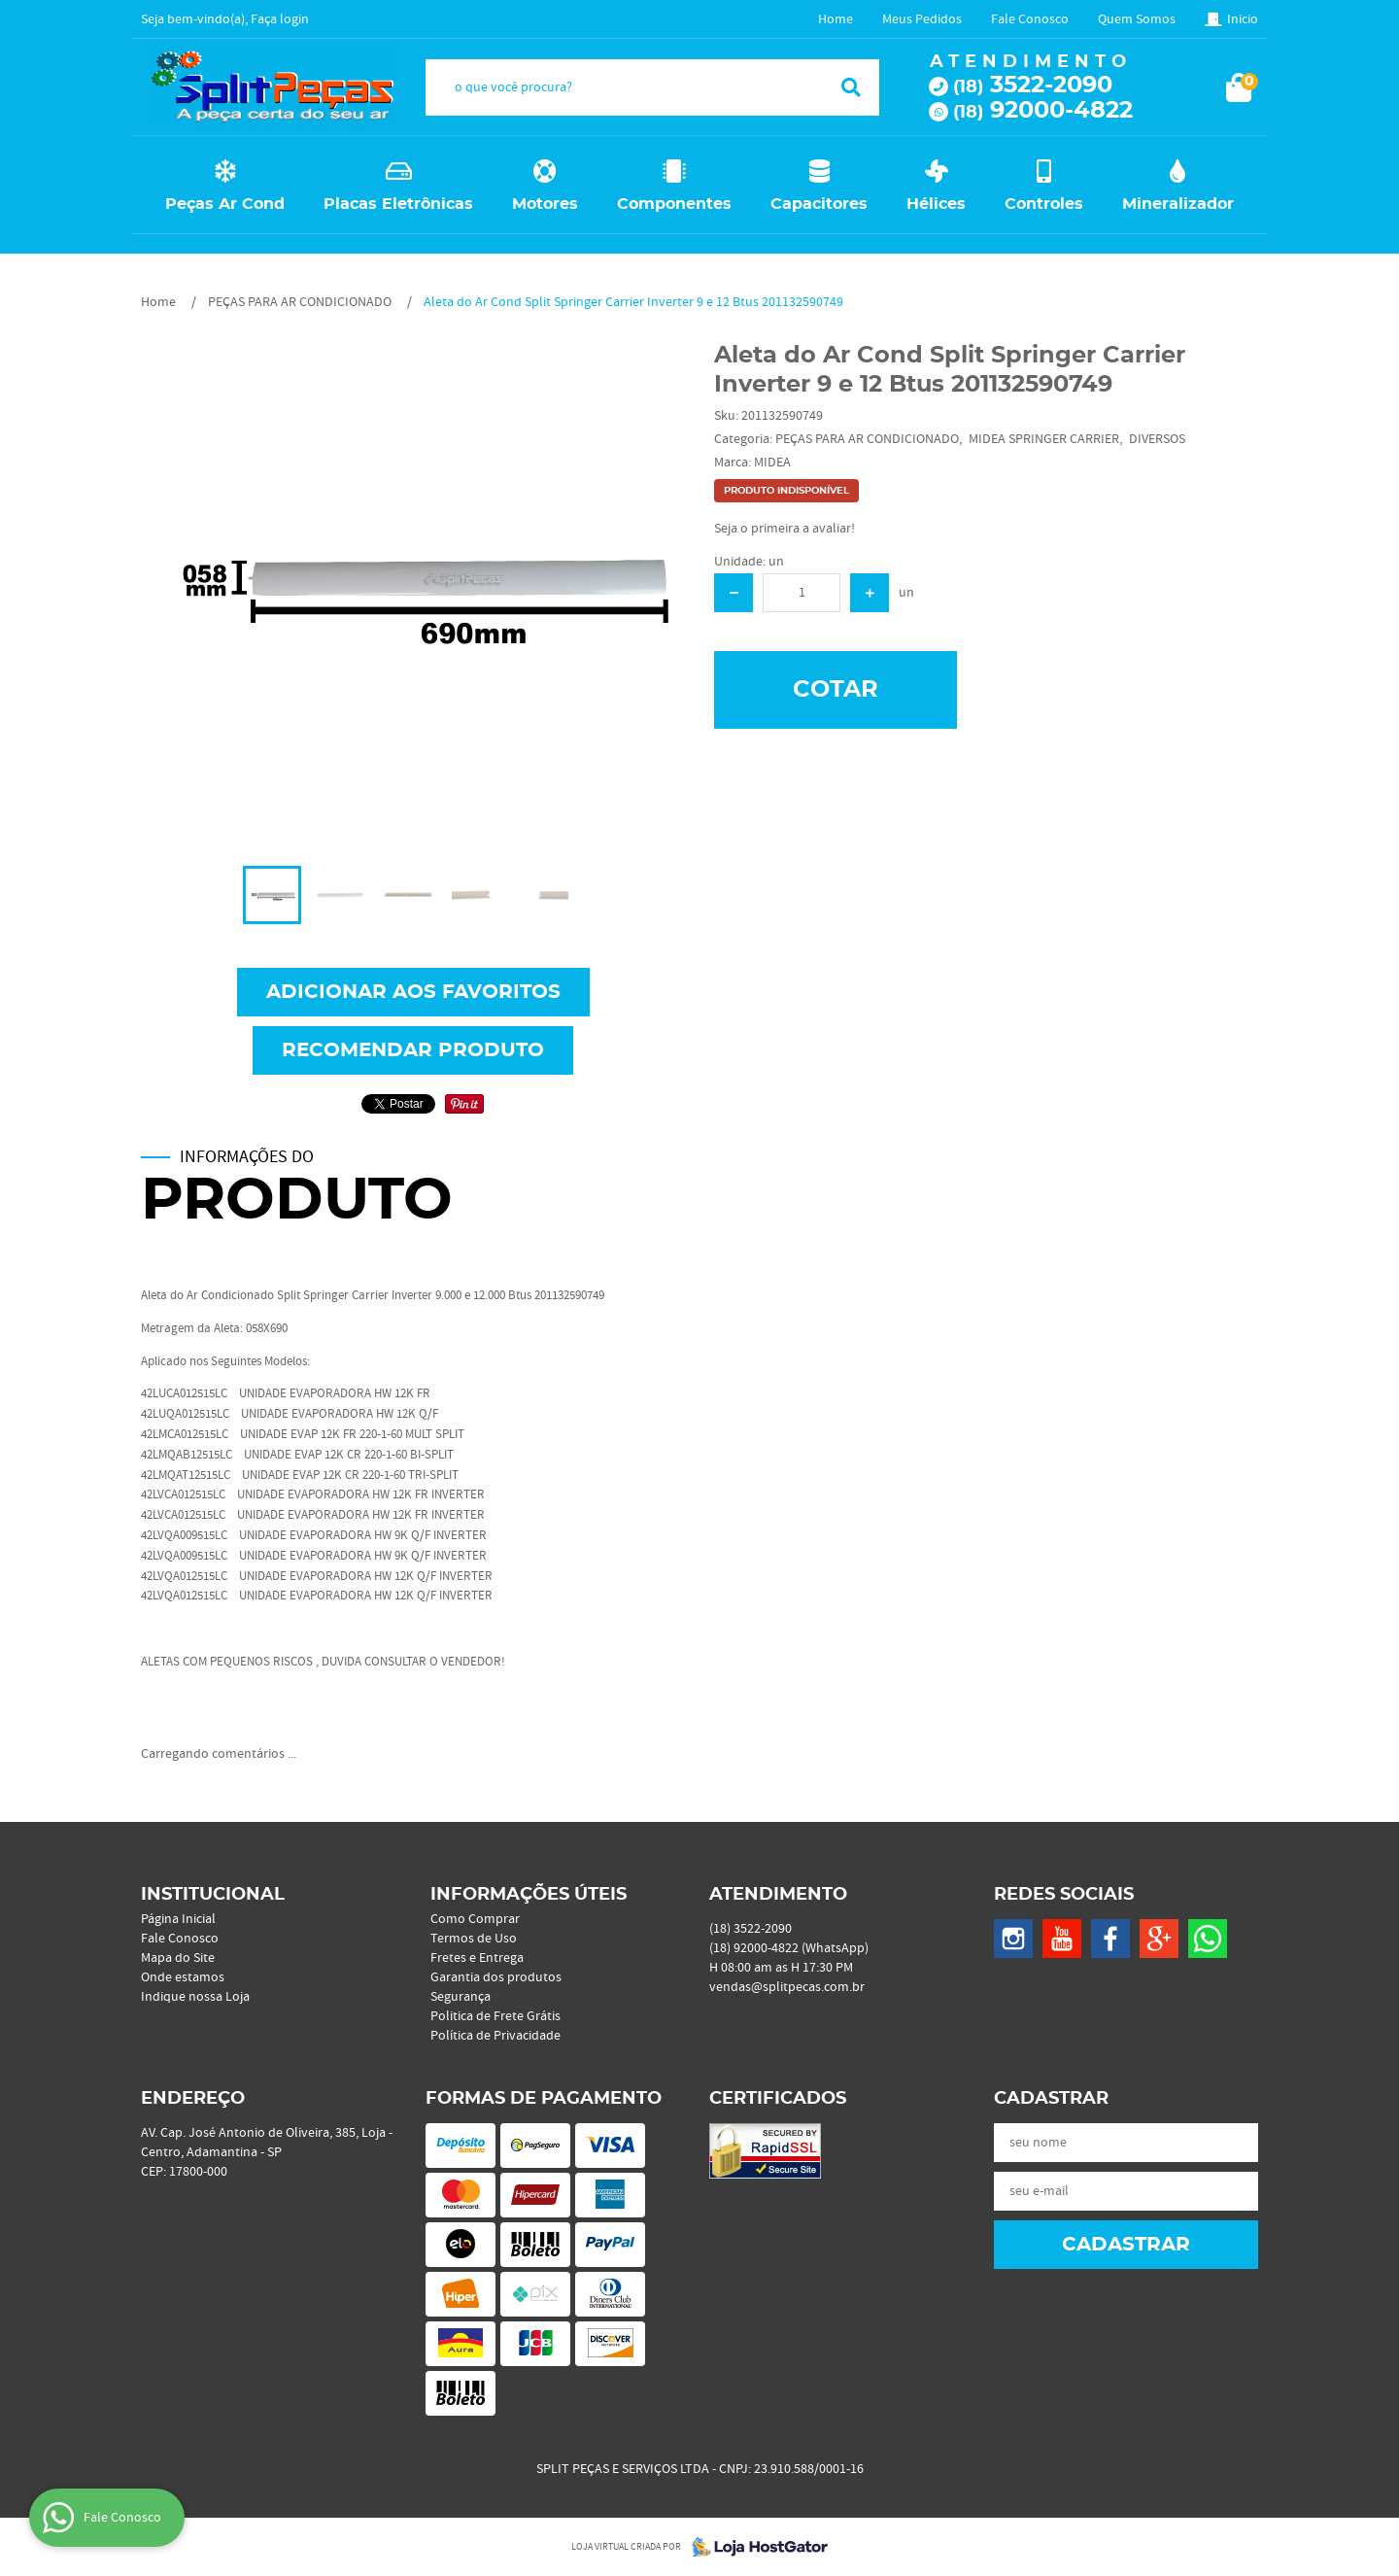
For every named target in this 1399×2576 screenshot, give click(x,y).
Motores (545, 204)
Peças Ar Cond (225, 204)
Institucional (213, 1895)
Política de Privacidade (495, 2035)
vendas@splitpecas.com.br (787, 1987)
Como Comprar (475, 1919)
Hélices (936, 204)
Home (835, 19)
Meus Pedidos (922, 19)
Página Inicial (178, 1919)
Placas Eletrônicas (398, 204)
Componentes (674, 204)
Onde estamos (182, 1977)
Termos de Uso (473, 1938)
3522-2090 (1032, 85)
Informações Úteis (528, 1895)
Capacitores (819, 204)
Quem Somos (1137, 19)
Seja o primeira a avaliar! (784, 528)
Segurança (460, 1997)
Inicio (1242, 19)
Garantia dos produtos (496, 1977)
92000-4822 (1043, 110)
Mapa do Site (178, 1958)
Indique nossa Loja (195, 1997)
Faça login (280, 19)
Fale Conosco (1030, 19)
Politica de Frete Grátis (495, 2016)
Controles (1044, 204)
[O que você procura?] (851, 87)
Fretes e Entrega (477, 1958)
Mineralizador (1178, 204)
